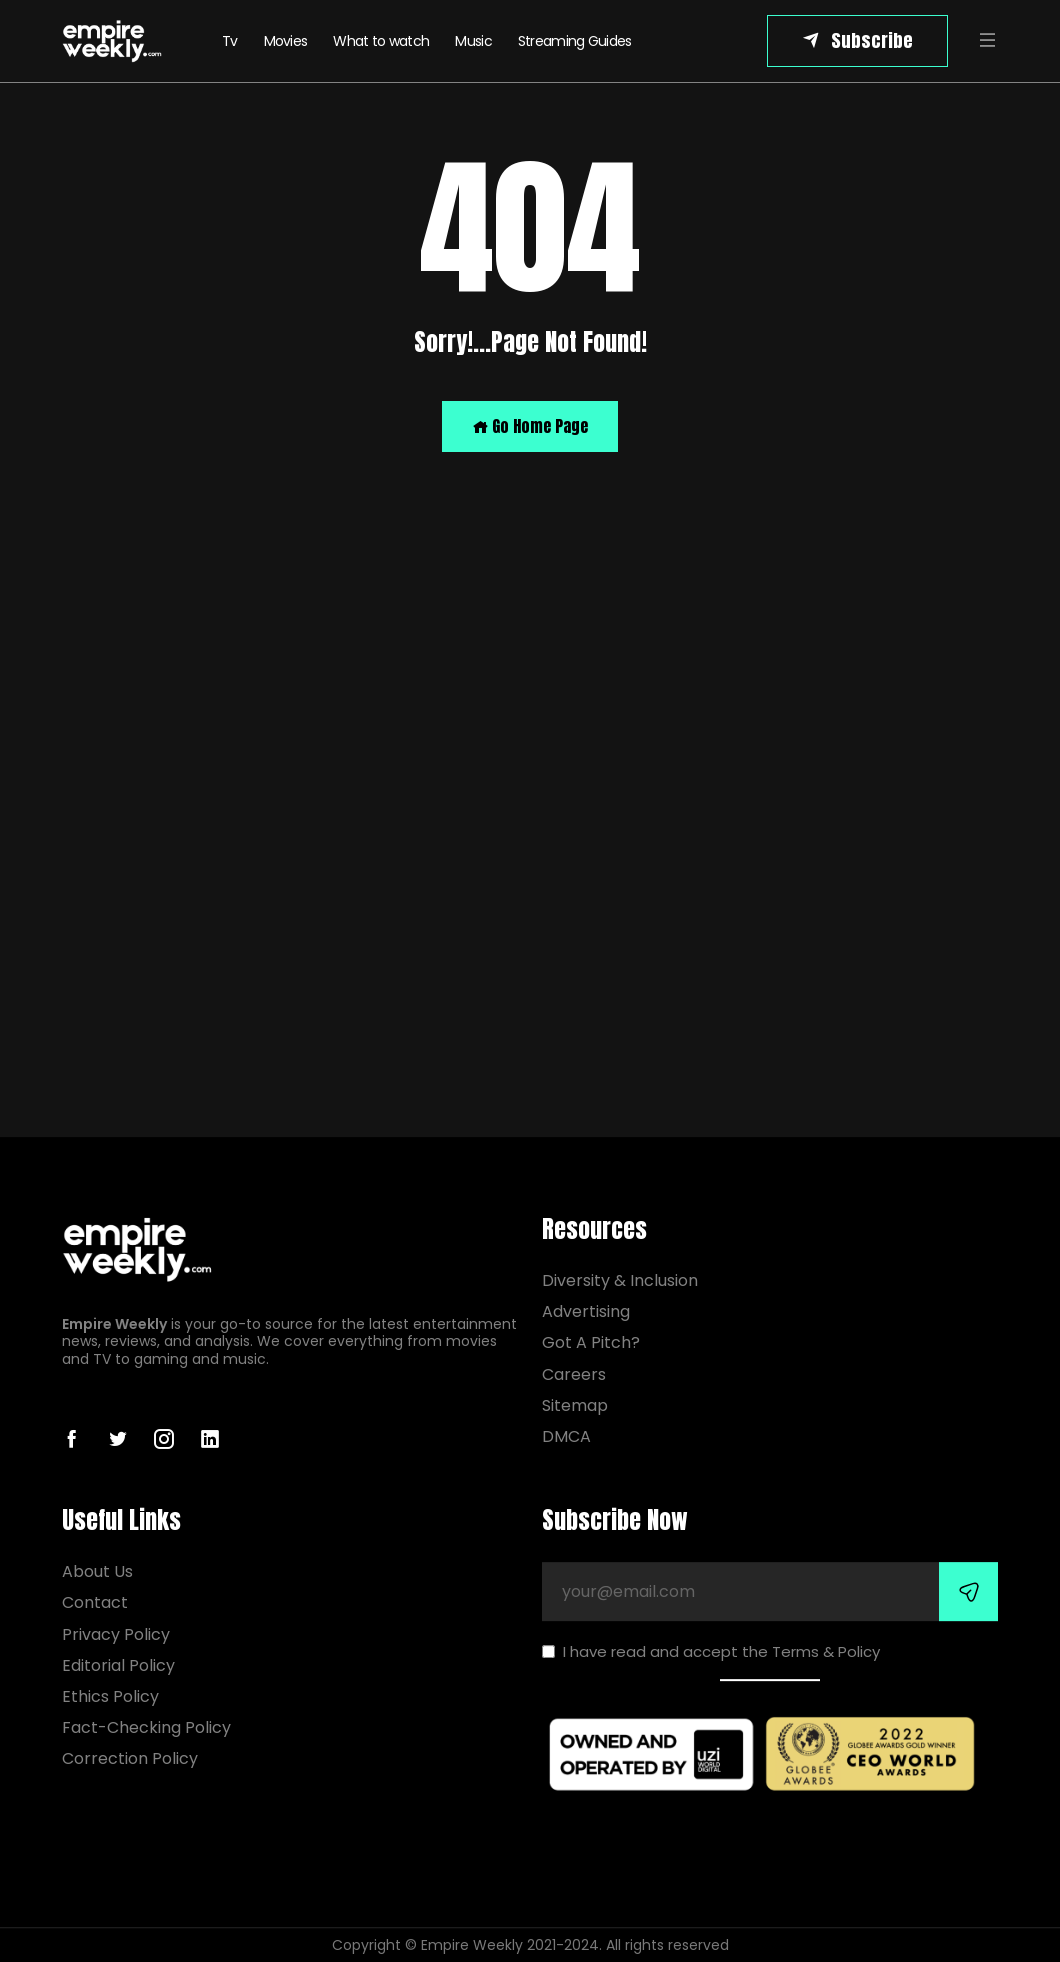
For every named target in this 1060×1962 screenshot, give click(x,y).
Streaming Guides (575, 41)
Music (473, 41)
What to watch (381, 41)
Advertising (586, 1311)
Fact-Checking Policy (146, 1727)
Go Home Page (530, 426)
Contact (95, 1602)
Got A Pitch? (591, 1343)
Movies (286, 41)
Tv (230, 41)
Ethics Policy (110, 1696)
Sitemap (575, 1405)
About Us (97, 1571)
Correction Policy (130, 1758)
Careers (574, 1374)
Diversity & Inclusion (620, 1280)
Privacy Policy (116, 1634)
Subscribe (872, 40)
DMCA (566, 1436)
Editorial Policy (118, 1665)
